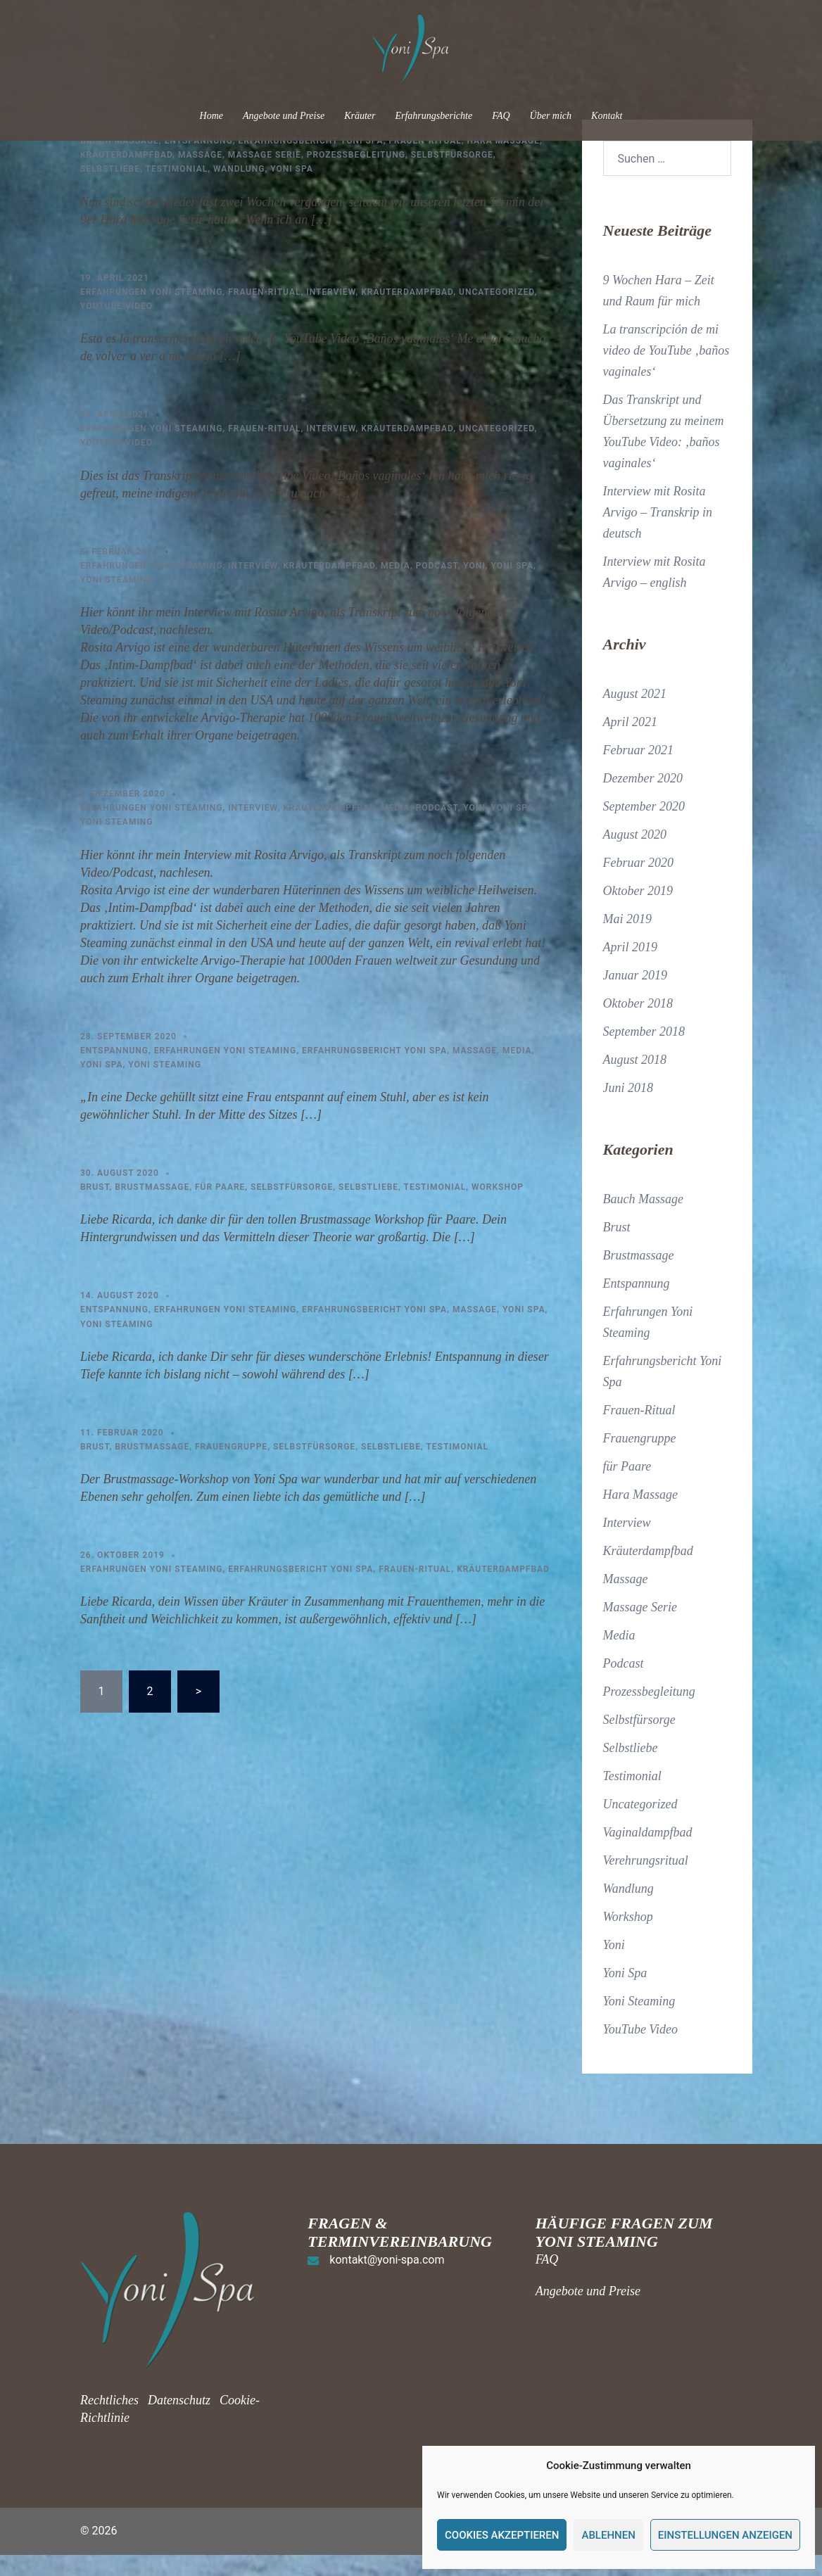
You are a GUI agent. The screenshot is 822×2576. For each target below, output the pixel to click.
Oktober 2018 (638, 1024)
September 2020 (644, 827)
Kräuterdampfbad (126, 176)
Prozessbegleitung (356, 176)
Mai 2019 (627, 940)
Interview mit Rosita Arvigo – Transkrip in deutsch (658, 533)
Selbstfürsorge (452, 176)
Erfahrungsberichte (433, 115)
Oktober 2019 (638, 912)
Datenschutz (179, 2421)
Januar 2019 (635, 996)
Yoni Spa (291, 190)
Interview (330, 313)
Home (211, 115)
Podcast (437, 587)
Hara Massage (503, 162)
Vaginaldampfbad (648, 1853)
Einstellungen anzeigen (725, 2535)
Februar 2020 (638, 884)
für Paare (220, 1208)
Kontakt (606, 115)
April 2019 (630, 968)
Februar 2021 (638, 771)
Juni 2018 (628, 1109)
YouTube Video (116, 327)
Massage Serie (264, 176)
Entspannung (199, 162)
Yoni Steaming (116, 601)
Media (395, 587)
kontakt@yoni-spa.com (386, 2281)
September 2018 (644, 1053)
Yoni (474, 587)
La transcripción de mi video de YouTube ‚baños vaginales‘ (666, 371)
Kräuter (359, 115)
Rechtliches (110, 2421)
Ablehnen (608, 2535)
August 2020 (635, 856)
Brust (94, 1208)
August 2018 (635, 1081)
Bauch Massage (119, 162)
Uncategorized (496, 313)
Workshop (498, 1208)
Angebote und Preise (283, 115)
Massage (200, 176)
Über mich (551, 115)
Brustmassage (152, 1208)
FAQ (501, 115)
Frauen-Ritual (424, 162)
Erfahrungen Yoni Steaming (151, 313)
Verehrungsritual (645, 1881)
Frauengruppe (231, 1468)
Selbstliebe (110, 190)
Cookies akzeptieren (502, 2535)
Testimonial (177, 190)
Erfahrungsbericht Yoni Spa (311, 162)
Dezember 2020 (643, 799)
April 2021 (630, 743)
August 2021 (635, 715)
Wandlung (239, 190)
